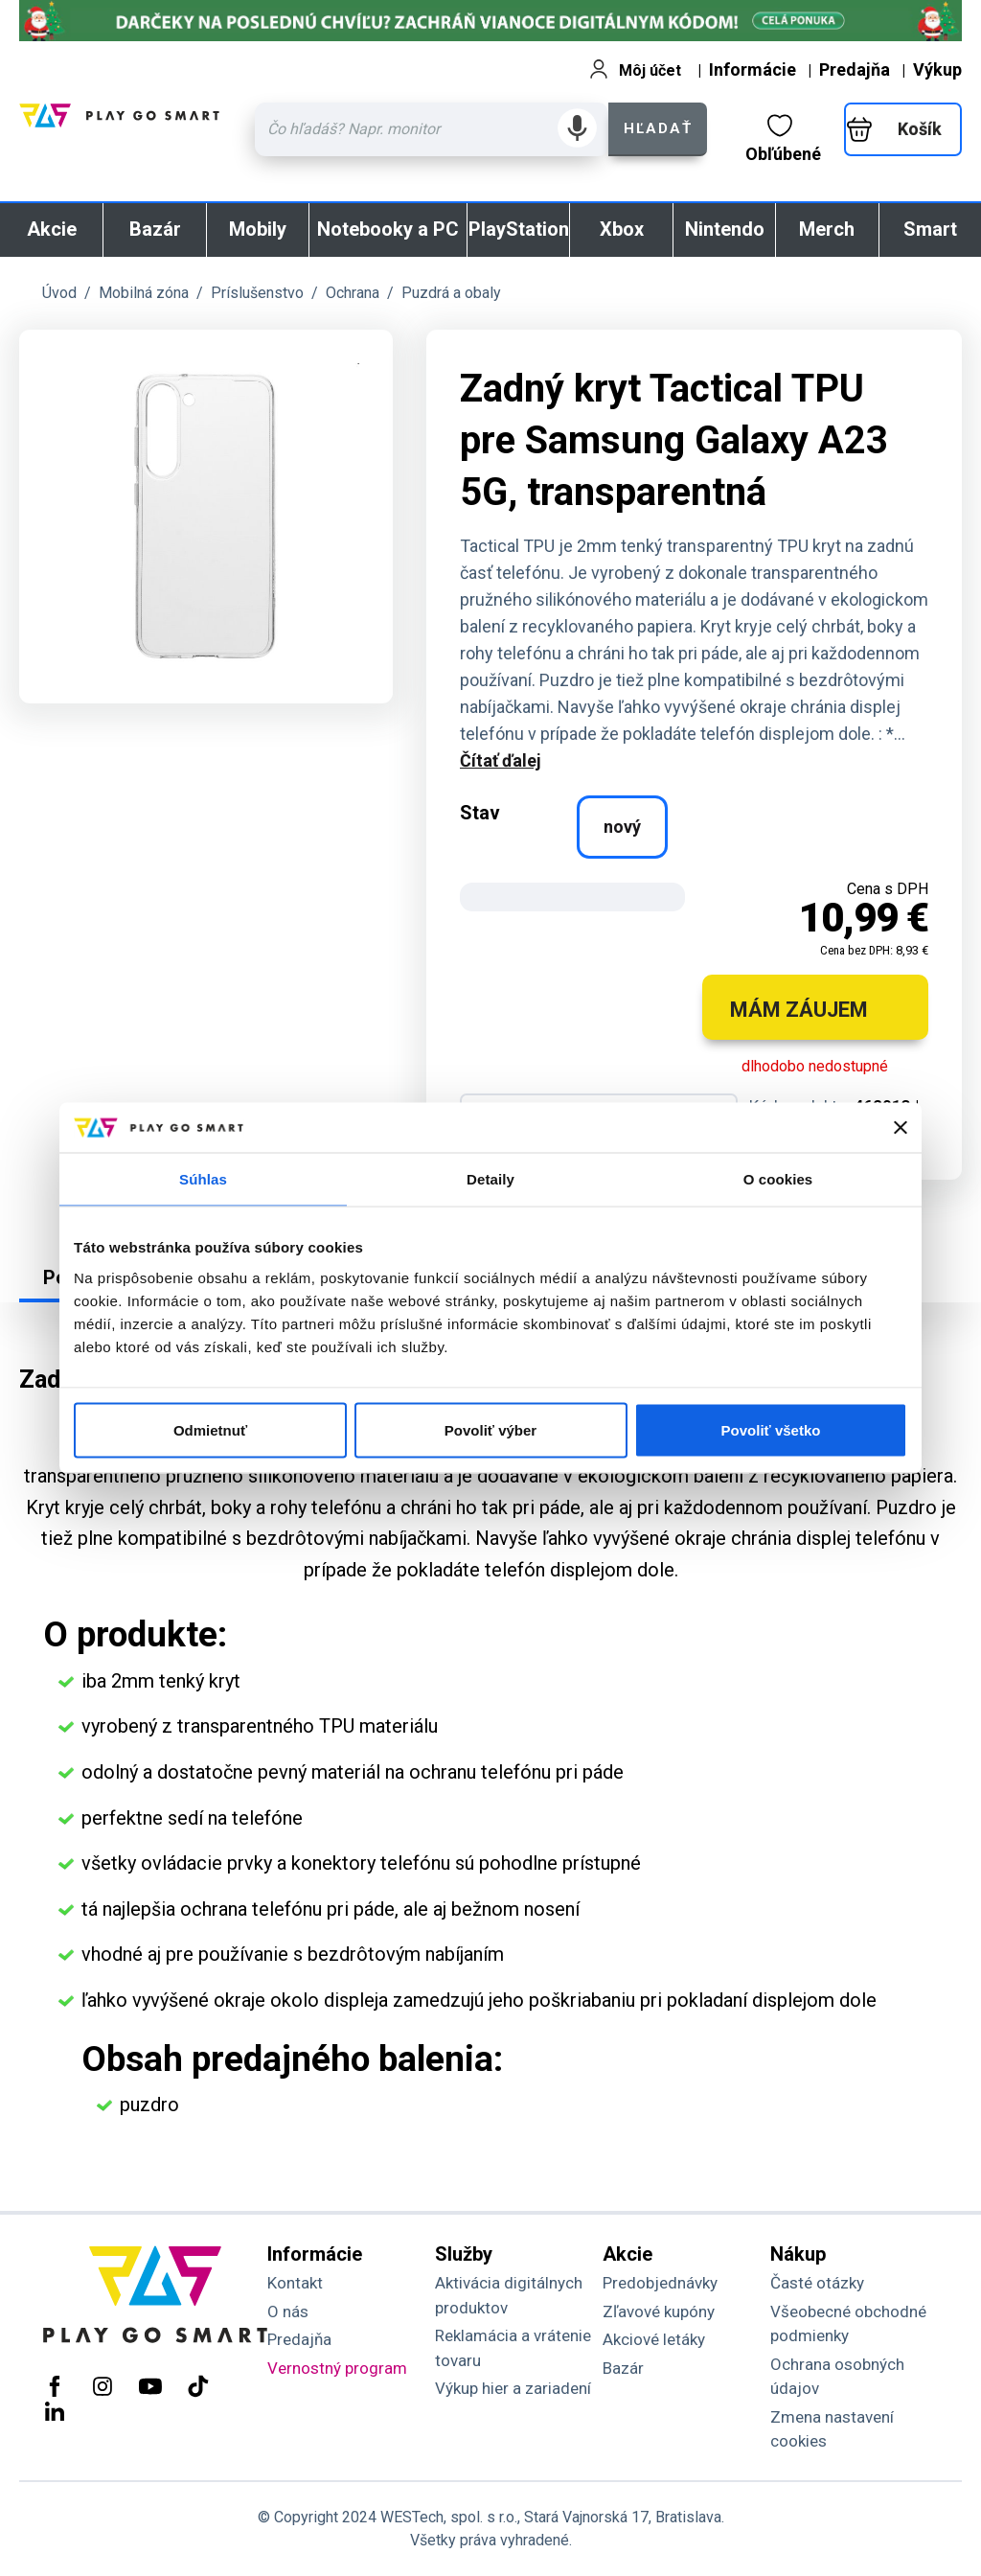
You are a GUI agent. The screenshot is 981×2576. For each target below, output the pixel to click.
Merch (827, 229)
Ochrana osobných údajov (837, 2377)
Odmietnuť (210, 1429)
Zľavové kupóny (659, 2311)
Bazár (155, 229)
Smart (930, 229)
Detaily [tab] (490, 1179)
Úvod (59, 293)
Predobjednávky (660, 2282)
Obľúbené (783, 139)
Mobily (257, 229)
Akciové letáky (654, 2339)
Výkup (937, 69)
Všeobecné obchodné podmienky (848, 2324)
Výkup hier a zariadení (513, 2388)
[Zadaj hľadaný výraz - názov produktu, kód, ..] (431, 129)
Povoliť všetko (771, 1429)
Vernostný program (337, 2368)
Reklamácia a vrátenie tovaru (513, 2348)
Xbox (622, 229)
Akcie (52, 229)
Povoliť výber (490, 1429)
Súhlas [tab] (203, 1179)
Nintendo (724, 229)
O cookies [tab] (778, 1179)
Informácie (752, 69)
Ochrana (352, 293)
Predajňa (854, 69)
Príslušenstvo (257, 293)
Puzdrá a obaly (451, 293)
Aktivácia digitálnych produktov (508, 2295)
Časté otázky (817, 2282)
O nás (287, 2311)
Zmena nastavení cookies (832, 2429)
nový (622, 826)
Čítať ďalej (500, 760)
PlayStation (518, 229)
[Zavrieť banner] (900, 1128)
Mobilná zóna (144, 293)
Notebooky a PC (388, 229)
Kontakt (295, 2282)
